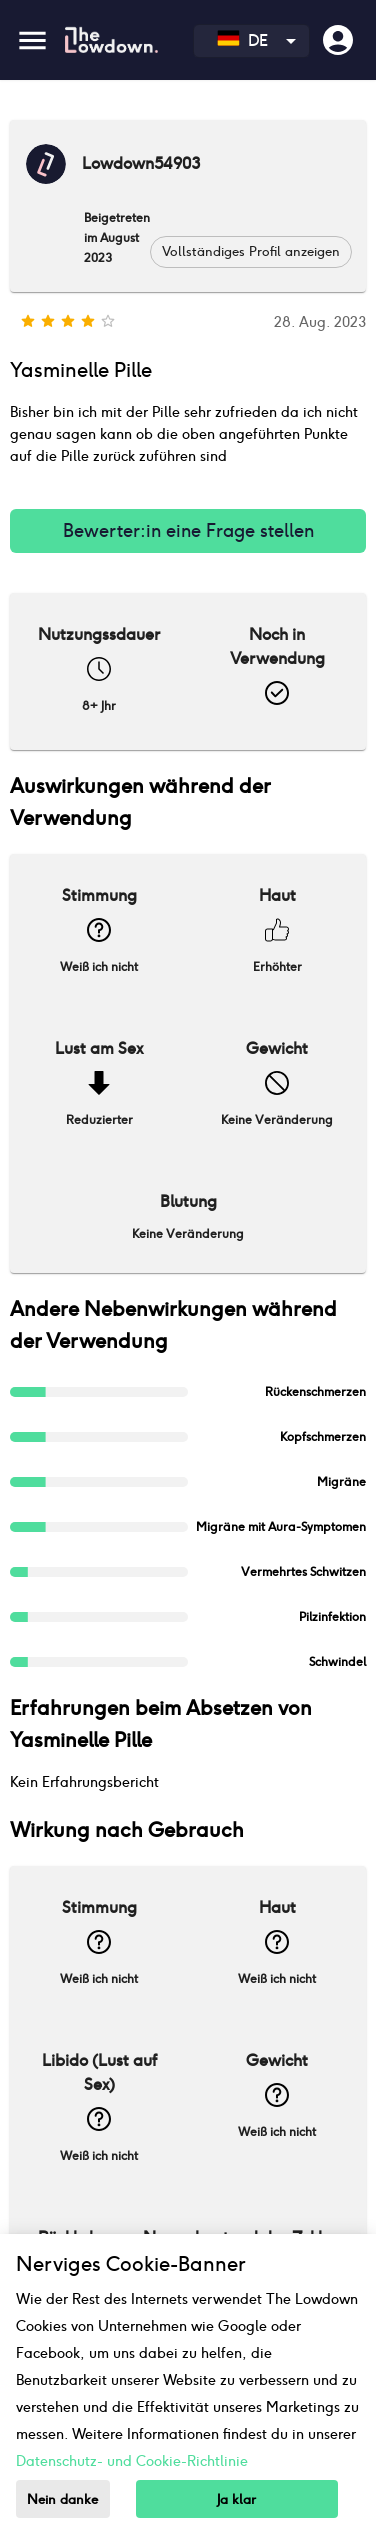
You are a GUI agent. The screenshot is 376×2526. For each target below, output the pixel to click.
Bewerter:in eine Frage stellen (188, 531)
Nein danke (62, 2499)
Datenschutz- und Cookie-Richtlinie (132, 2461)
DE (242, 40)
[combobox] (251, 41)
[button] (251, 252)
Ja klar (236, 2499)
